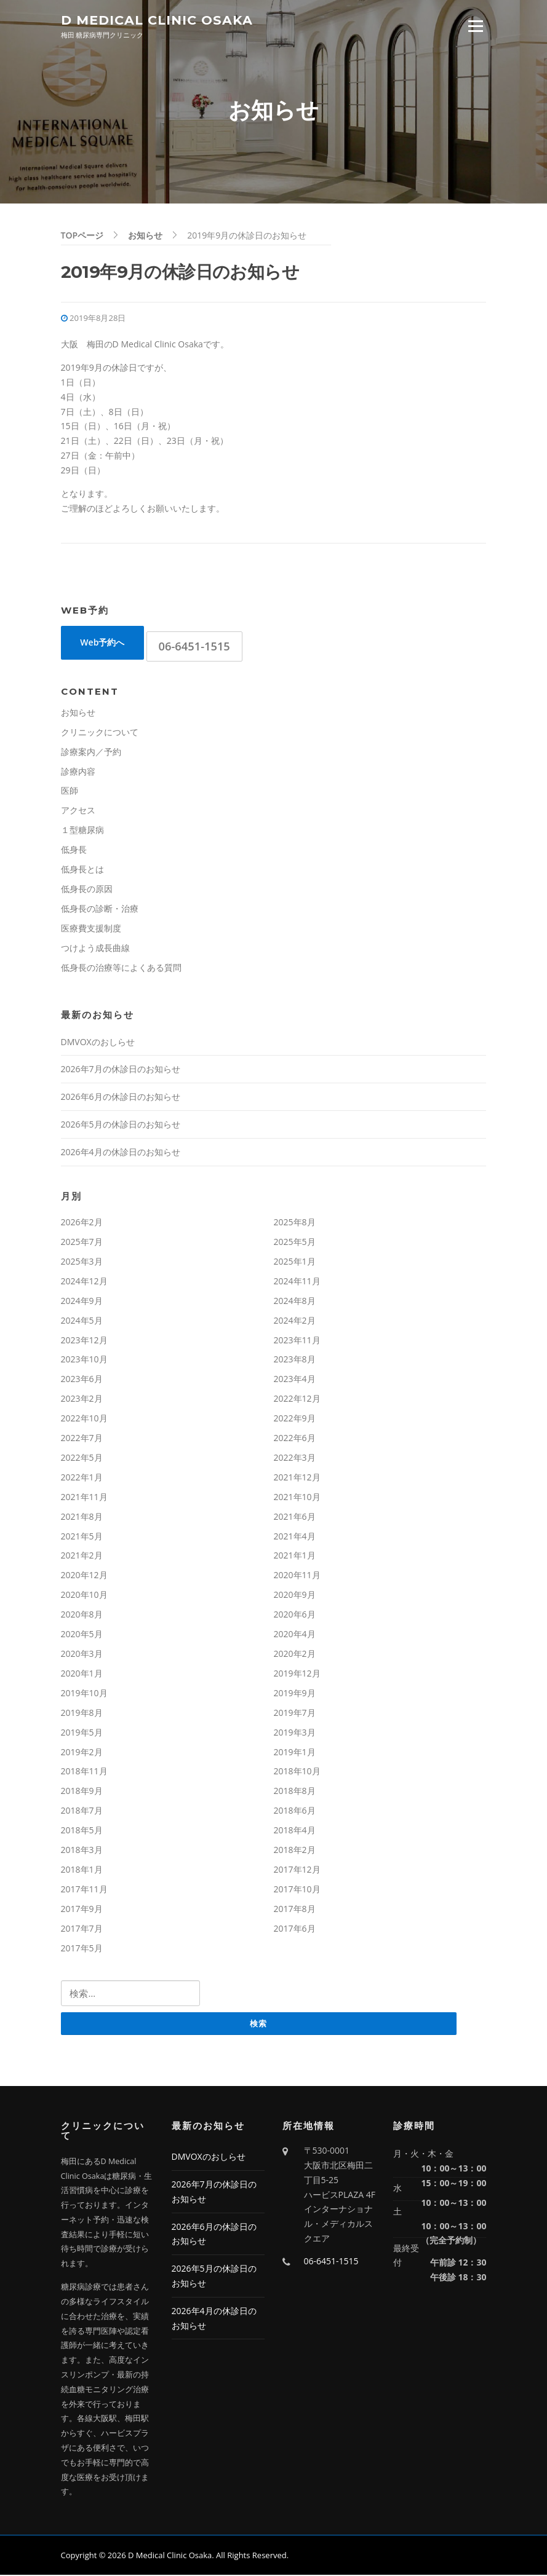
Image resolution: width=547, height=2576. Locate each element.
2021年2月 (82, 1556)
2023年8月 (295, 1360)
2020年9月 (295, 1596)
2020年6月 (295, 1615)
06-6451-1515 (194, 647)
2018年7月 (82, 1811)
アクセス (78, 811)
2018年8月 (295, 1792)
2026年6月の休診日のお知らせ (120, 1098)
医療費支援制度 (91, 928)
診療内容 (78, 772)
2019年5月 (82, 1733)
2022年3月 (295, 1458)
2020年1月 (82, 1674)
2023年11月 (297, 1340)
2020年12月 (84, 1576)
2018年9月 (82, 1792)
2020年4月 (295, 1635)
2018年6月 (295, 1811)
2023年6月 (82, 1380)
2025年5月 (295, 1242)
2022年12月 (297, 1399)
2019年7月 (295, 1713)
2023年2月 (82, 1399)
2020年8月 (82, 1615)
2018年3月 (82, 1851)
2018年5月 (82, 1831)
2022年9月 (295, 1419)
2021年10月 (297, 1497)
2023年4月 (295, 1380)
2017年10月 (297, 1889)
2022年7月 (82, 1439)
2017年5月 (82, 1948)
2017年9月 (82, 1909)
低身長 (74, 850)
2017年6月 (295, 1929)
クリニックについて (99, 732)
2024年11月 (297, 1281)
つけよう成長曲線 (95, 948)
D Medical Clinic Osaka (157, 20)
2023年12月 (84, 1340)
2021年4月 (295, 1537)
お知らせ (78, 713)
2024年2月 (295, 1321)
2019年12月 (297, 1674)
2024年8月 (295, 1301)
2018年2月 (295, 1851)
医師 (69, 791)
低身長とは (82, 870)
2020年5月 (82, 1635)
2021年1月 (295, 1556)
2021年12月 (297, 1478)
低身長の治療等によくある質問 (121, 968)
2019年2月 (82, 1752)
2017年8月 (295, 1909)
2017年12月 (297, 1870)
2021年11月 (84, 1497)
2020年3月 (82, 1654)
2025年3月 (82, 1262)
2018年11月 (84, 1772)
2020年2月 (295, 1654)
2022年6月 (295, 1439)
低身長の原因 (87, 889)
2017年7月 (82, 1929)
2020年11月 (297, 1576)
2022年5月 (82, 1458)
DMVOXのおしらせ (98, 1042)
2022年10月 (84, 1419)
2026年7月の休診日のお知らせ (120, 1070)
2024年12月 (84, 1281)
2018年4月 (295, 1831)
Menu (475, 26)
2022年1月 (82, 1478)
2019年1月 (295, 1752)
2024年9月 (82, 1301)
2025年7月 (82, 1242)
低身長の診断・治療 (99, 909)
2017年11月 (84, 1889)
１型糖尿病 (82, 831)
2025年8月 (295, 1223)
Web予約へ (102, 643)
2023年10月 (84, 1360)
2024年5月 (82, 1321)
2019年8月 (82, 1713)
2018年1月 (82, 1870)
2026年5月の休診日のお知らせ (120, 1125)
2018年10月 (297, 1772)
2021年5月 (82, 1537)
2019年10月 (84, 1693)
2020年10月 (84, 1596)
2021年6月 (295, 1517)
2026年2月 (82, 1223)
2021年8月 (82, 1517)
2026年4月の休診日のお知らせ (120, 1153)
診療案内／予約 (91, 752)
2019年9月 (295, 1693)
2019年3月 (295, 1733)
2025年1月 (295, 1262)
